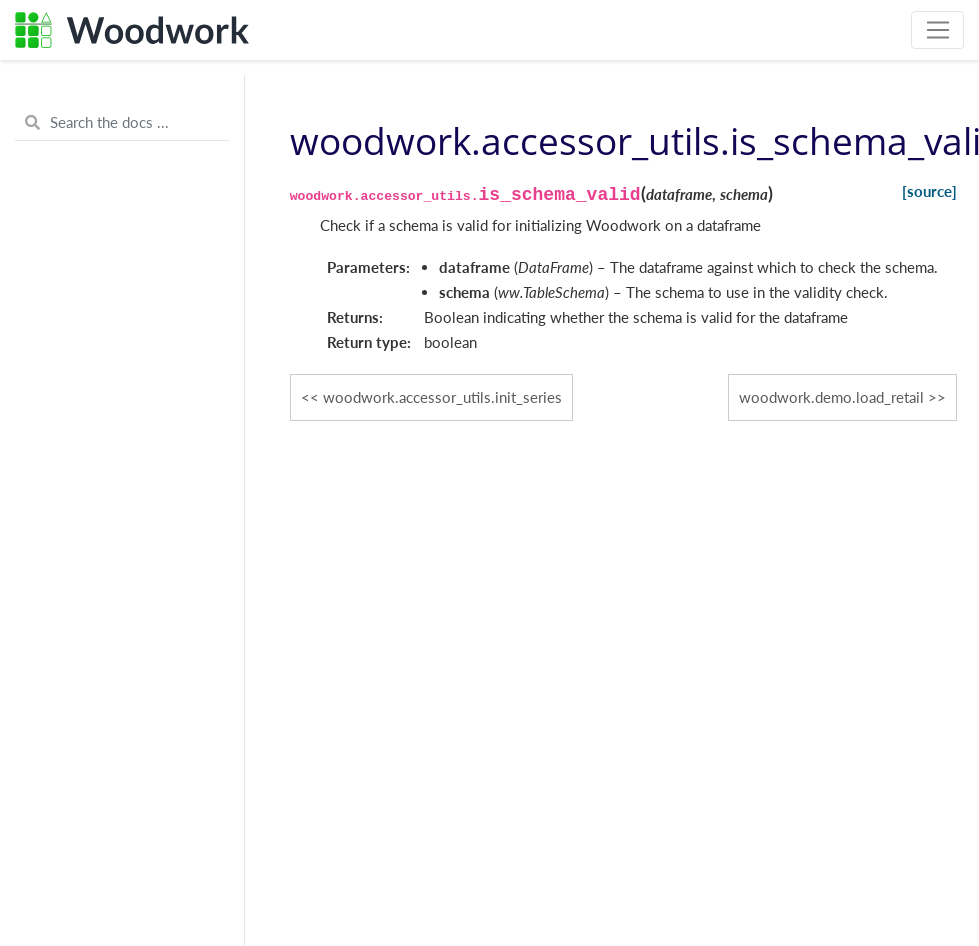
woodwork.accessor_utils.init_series (442, 397)
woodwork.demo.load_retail (831, 397)
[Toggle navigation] (937, 30)
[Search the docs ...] (122, 123)
